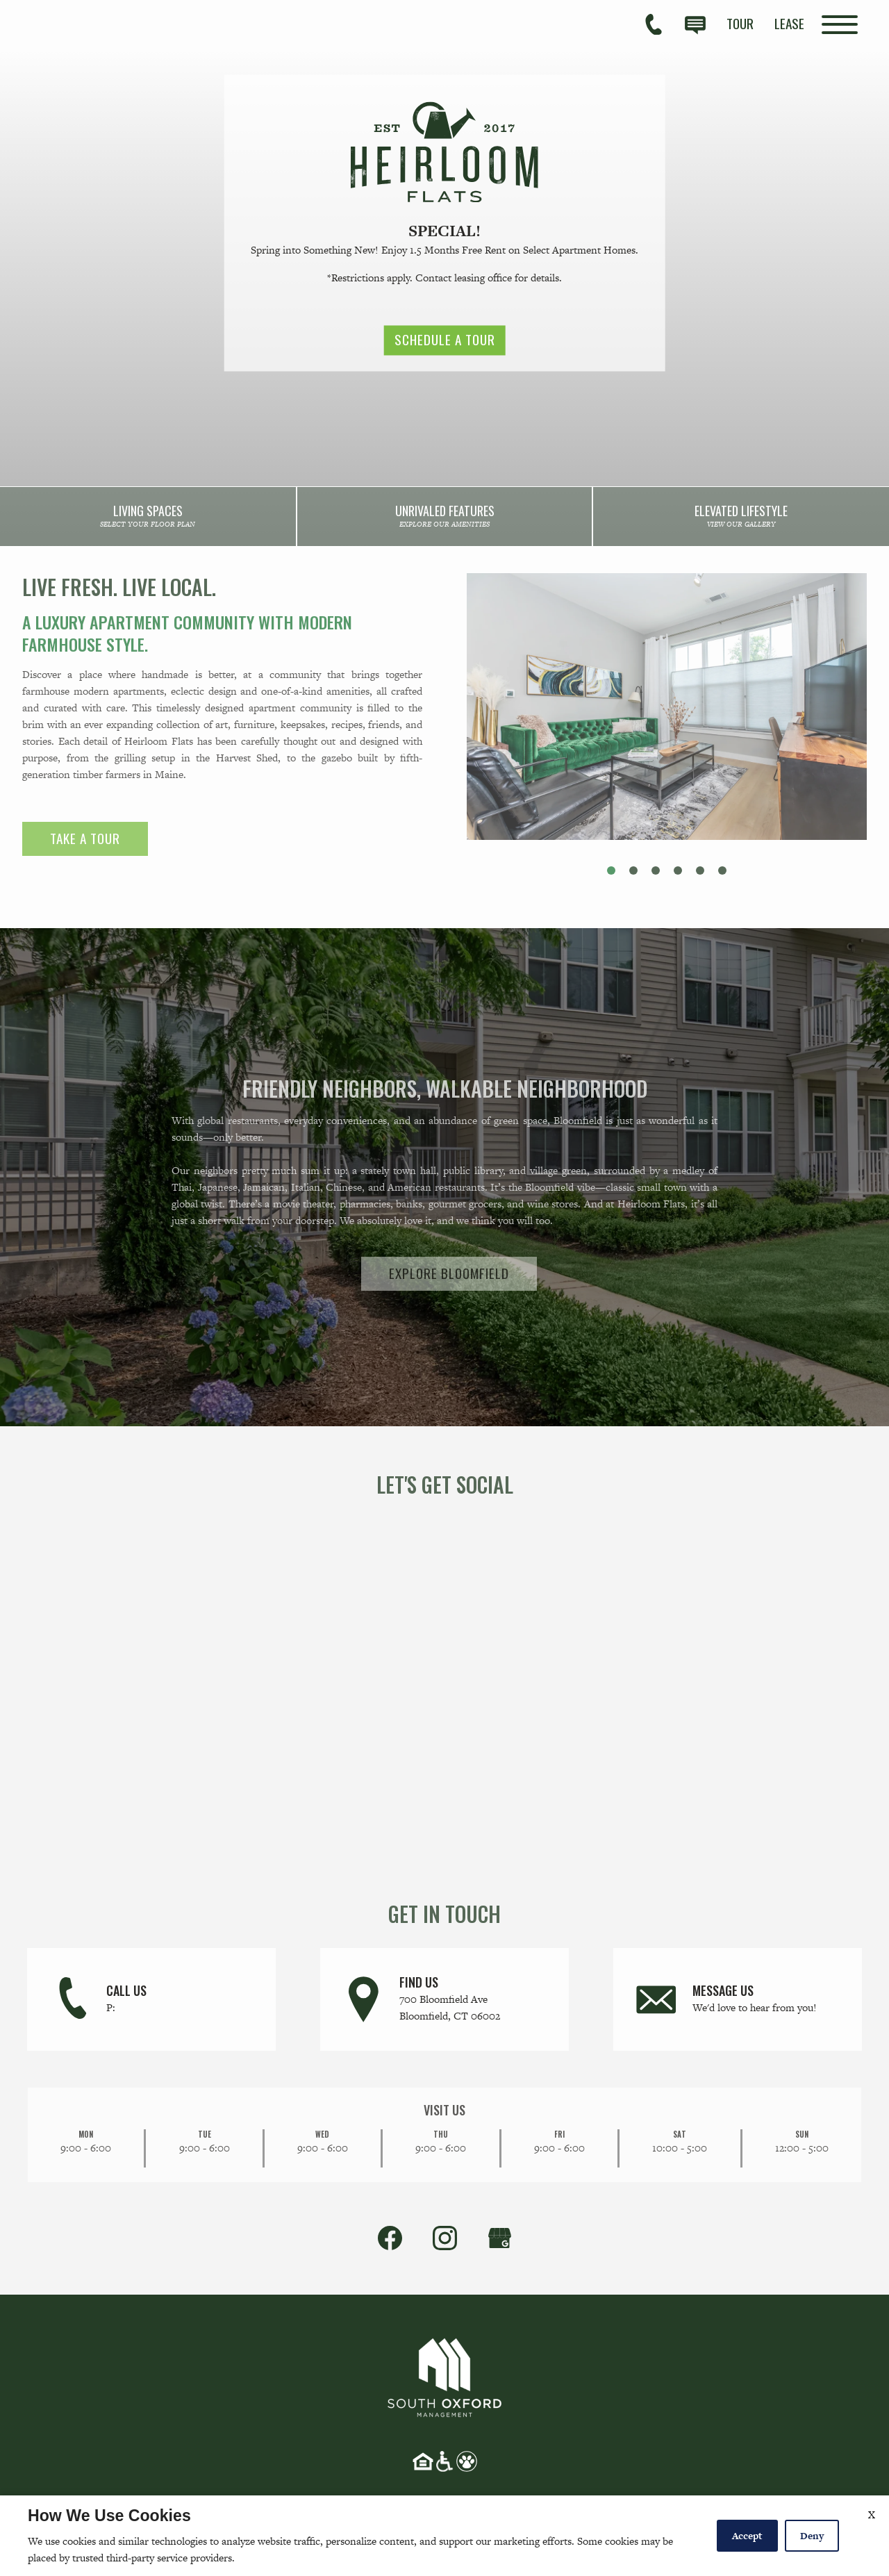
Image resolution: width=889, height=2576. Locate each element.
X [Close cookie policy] (871, 2514)
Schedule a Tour (444, 340)
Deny (812, 2536)
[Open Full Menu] (840, 24)
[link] (148, 519)
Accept (747, 2536)
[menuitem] (740, 23)
